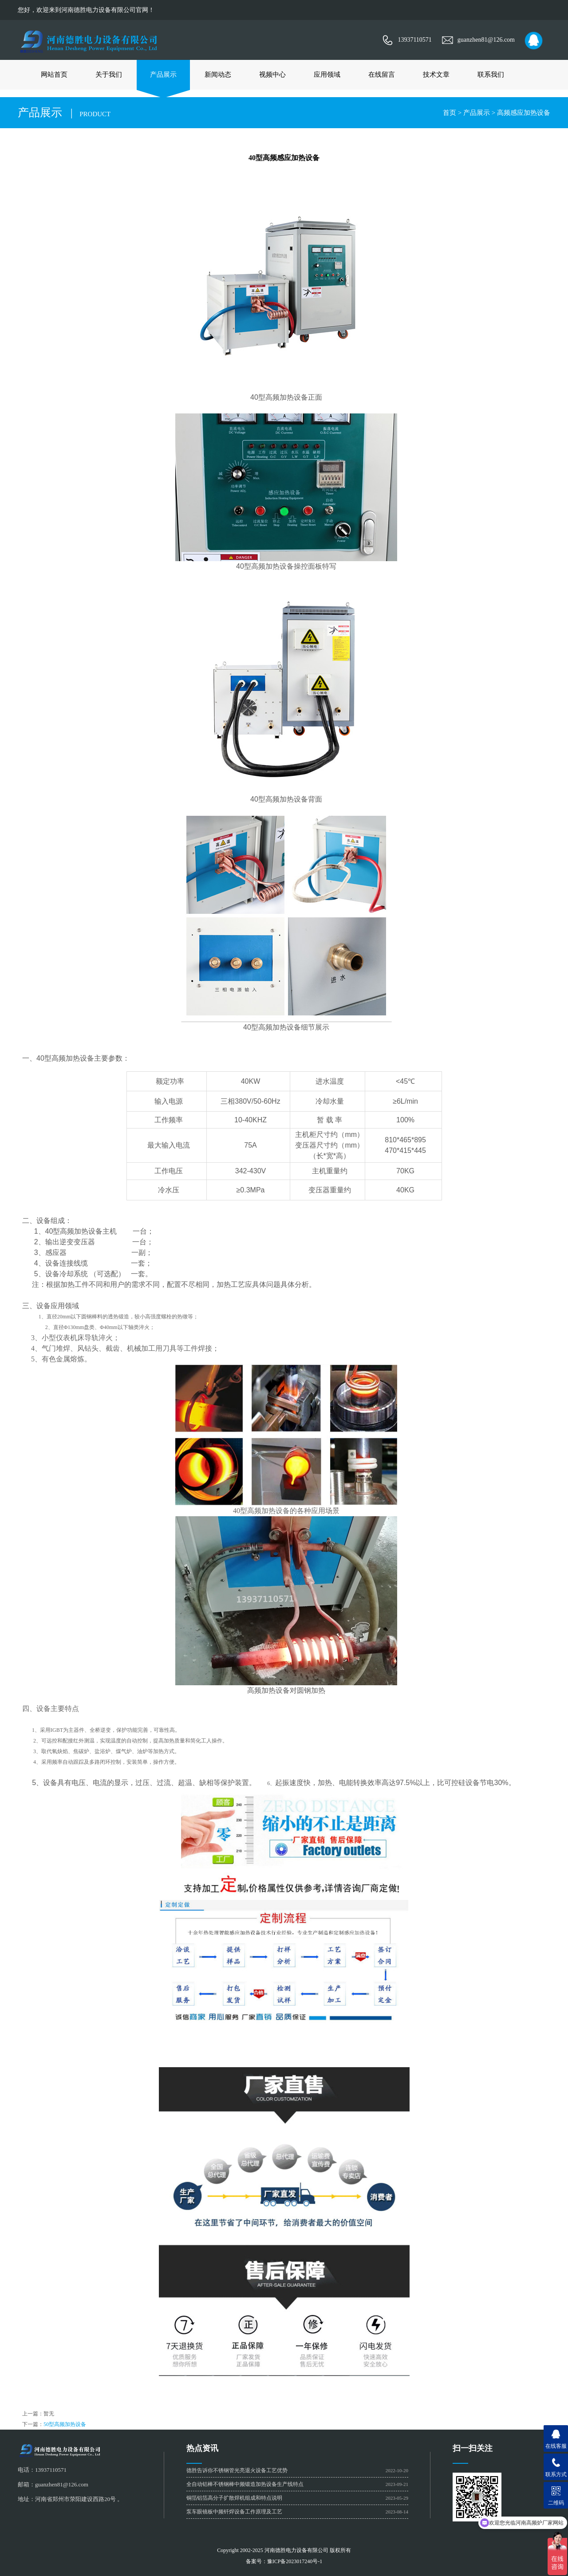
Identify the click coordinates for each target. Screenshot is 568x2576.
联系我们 (490, 74)
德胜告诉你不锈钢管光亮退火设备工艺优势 (237, 2470)
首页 (449, 112)
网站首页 (54, 74)
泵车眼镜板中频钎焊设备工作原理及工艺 (234, 2512)
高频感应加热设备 (523, 112)
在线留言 (381, 74)
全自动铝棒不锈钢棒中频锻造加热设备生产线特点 (245, 2484)
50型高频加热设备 (64, 2424)
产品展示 (163, 74)
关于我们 (108, 74)
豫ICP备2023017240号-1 (295, 2561)
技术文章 (436, 74)
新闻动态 (218, 74)
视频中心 (272, 74)
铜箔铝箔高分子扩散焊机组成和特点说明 (234, 2498)
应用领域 (327, 74)
